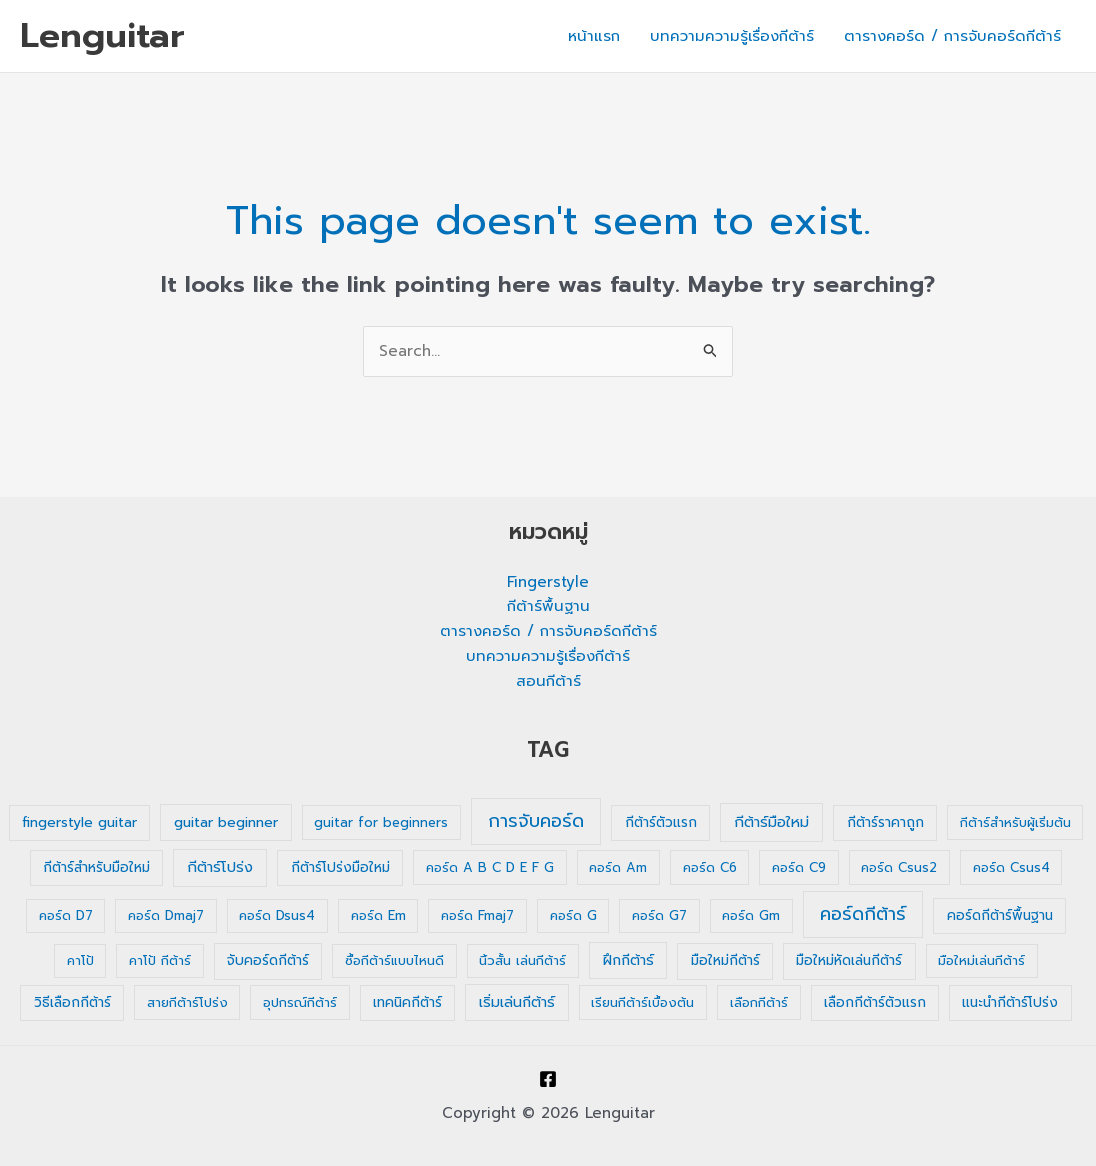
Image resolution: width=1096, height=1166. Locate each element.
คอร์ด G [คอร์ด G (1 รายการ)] (573, 915)
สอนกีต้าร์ (548, 681)
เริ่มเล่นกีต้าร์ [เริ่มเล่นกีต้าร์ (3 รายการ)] (517, 1002)
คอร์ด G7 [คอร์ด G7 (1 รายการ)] (659, 915)
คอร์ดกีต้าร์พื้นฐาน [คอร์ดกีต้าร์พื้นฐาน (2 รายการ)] (1000, 915)
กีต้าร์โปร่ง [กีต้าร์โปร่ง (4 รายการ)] (220, 867)
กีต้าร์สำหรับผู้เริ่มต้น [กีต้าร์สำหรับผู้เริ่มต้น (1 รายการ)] (1015, 822)
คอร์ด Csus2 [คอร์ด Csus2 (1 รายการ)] (899, 867)
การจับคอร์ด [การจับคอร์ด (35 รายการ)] (536, 821)
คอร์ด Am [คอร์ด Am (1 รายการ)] (618, 867)
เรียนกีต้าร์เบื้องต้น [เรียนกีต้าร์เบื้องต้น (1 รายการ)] (642, 1002)
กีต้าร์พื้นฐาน (548, 606)
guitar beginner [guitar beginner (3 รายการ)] (226, 822)
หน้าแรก (594, 36)
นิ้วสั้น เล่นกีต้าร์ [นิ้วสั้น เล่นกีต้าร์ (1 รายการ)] (522, 960)
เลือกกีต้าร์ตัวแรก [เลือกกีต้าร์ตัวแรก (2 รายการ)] (875, 1002)
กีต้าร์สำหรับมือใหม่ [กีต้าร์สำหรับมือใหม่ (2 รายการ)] (96, 867)
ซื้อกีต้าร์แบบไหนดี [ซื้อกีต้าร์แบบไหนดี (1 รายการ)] (394, 960)
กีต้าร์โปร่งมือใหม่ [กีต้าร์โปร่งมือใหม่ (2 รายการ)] (340, 867)
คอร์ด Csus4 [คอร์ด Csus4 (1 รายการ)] (1011, 867)
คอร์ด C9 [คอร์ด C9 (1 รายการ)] (799, 867)
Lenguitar (102, 35)
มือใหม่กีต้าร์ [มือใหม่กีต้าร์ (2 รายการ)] (725, 960)
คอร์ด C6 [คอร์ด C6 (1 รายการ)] (710, 867)
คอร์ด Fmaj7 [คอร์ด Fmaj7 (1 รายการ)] (477, 915)
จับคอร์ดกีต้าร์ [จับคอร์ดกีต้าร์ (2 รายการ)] (268, 960)
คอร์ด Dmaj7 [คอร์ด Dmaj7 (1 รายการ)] (166, 915)
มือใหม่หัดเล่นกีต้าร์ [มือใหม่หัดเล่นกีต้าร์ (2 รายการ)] (849, 960)
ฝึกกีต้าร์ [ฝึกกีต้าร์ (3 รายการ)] (628, 960)
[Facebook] (548, 1079)
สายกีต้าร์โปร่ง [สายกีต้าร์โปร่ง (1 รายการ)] (187, 1002)
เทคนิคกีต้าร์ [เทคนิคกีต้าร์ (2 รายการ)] (407, 1002)
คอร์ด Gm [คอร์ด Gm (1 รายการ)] (751, 915)
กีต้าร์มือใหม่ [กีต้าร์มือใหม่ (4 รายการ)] (771, 822)
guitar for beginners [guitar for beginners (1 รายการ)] (381, 822)
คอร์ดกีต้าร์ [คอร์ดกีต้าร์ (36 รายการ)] (863, 914)
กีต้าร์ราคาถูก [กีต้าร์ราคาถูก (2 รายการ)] (885, 822)
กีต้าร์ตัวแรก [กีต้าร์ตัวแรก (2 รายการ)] (661, 822)
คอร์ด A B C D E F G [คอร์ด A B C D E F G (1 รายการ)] (490, 867)
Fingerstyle (548, 582)
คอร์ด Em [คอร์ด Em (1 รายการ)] (378, 915)
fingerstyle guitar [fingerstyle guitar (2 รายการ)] (79, 822)
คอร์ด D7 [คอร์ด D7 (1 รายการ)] (66, 915)
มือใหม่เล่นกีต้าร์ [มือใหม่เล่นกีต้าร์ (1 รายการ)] (981, 960)
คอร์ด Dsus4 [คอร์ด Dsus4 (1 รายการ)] (277, 915)
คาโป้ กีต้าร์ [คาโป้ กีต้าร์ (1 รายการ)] (160, 960)
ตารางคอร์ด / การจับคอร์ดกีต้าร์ (952, 36)
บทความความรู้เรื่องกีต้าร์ (732, 36)
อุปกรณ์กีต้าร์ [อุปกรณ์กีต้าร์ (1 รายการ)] (300, 1002)
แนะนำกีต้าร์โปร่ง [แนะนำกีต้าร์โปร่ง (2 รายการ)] (1010, 1002)
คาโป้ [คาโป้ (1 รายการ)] (80, 960)
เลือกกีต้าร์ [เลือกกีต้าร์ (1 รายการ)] (759, 1002)
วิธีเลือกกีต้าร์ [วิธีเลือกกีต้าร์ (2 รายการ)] (72, 1002)
